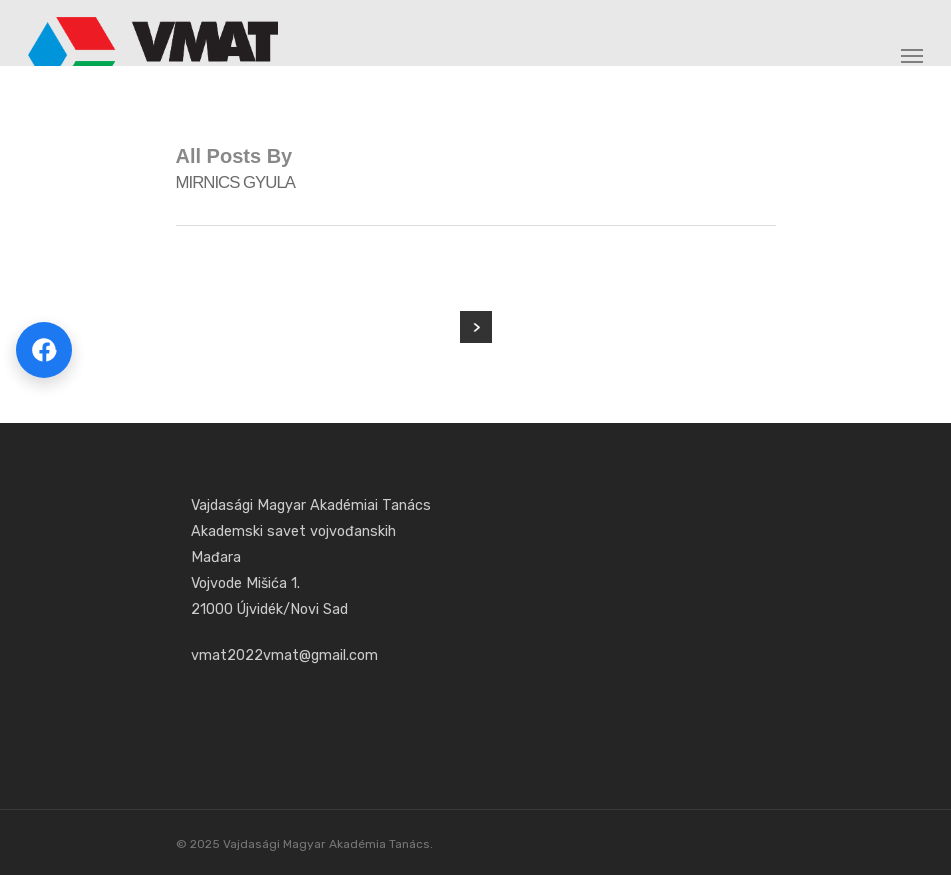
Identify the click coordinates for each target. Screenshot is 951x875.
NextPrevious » (476, 327)
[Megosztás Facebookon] (44, 350)
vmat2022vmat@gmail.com (284, 655)
